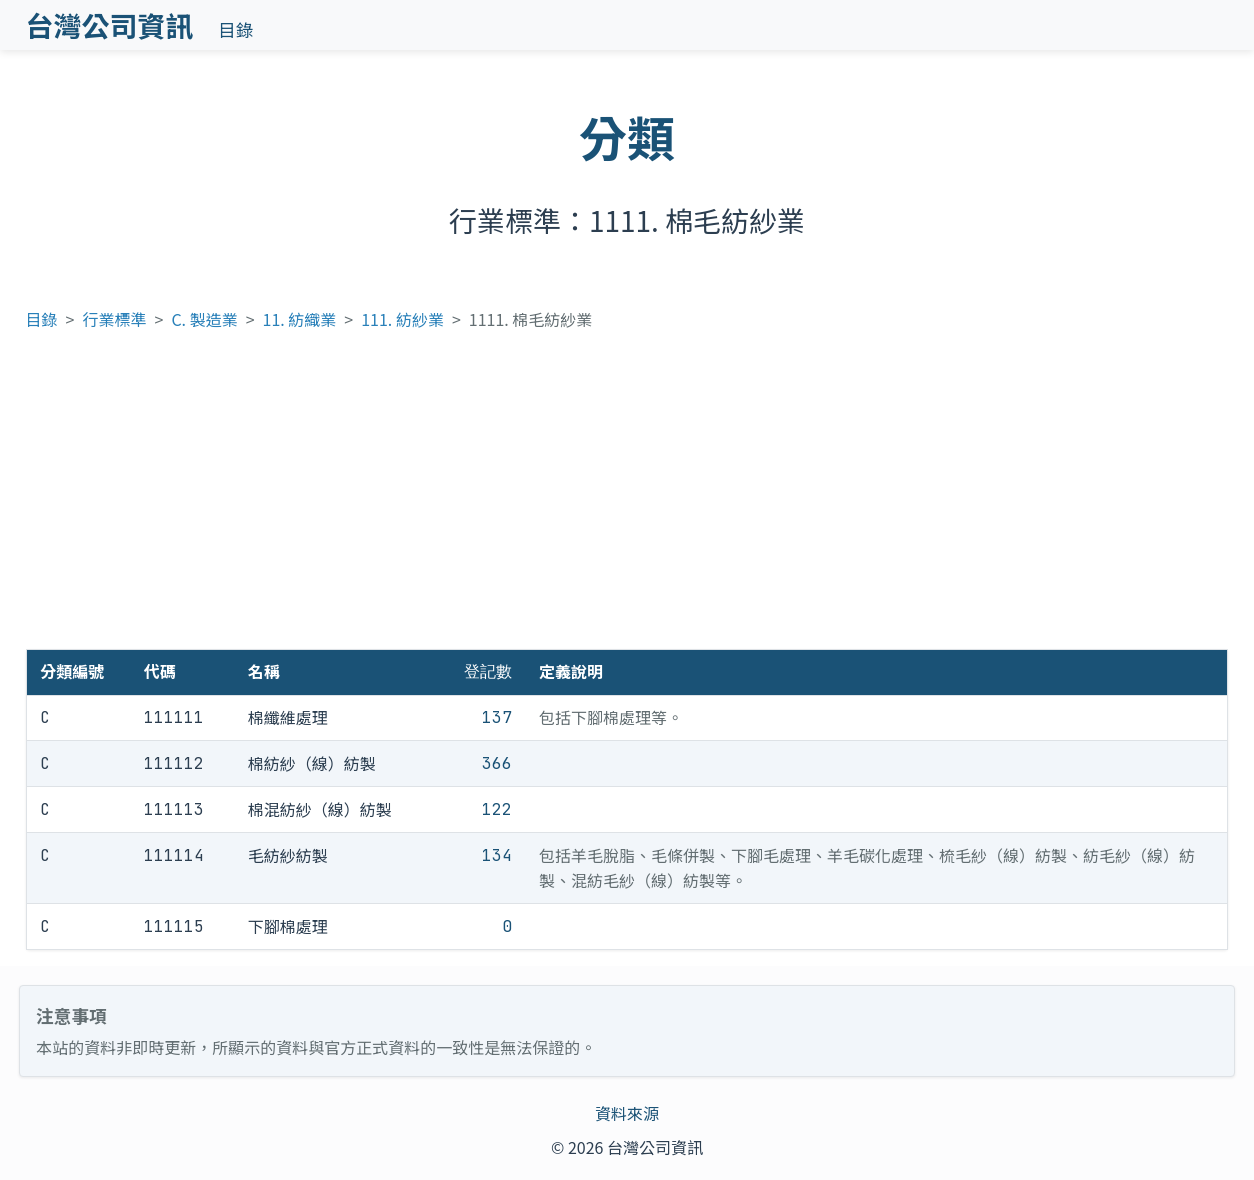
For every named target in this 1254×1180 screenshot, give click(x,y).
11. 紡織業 (300, 319)
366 (497, 763)
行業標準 (115, 319)
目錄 (235, 29)
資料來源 (627, 1113)
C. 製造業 (204, 319)
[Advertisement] (627, 499)
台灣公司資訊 (110, 25)
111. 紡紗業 (402, 319)
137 (497, 717)
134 (497, 855)
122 (497, 809)
